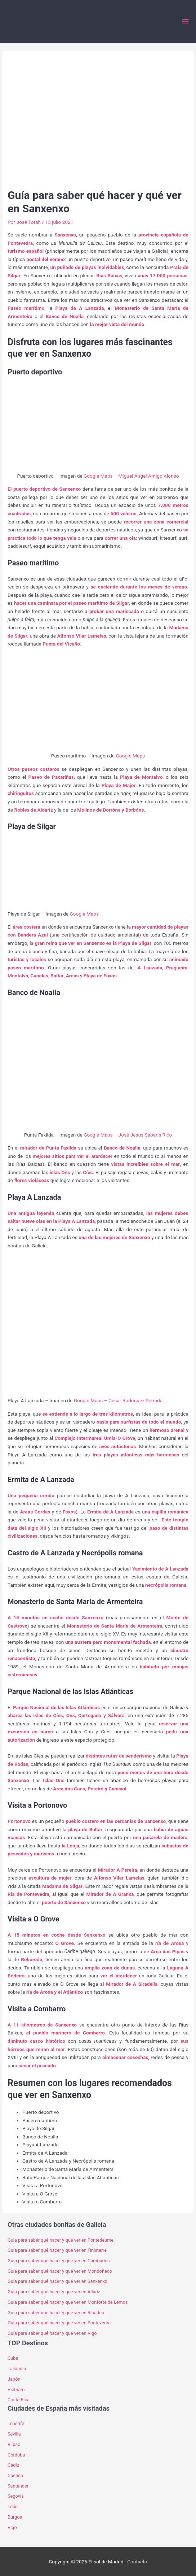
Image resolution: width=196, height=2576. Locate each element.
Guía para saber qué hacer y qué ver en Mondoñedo (60, 2271)
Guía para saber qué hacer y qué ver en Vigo (52, 2333)
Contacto (137, 2561)
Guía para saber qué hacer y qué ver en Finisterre (57, 2250)
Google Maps (98, 476)
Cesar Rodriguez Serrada (135, 1400)
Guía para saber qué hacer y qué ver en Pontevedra (59, 2322)
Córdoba (16, 2455)
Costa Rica (19, 2399)
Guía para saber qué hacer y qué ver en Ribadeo (56, 2312)
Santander (18, 2486)
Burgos (15, 2517)
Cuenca (15, 2475)
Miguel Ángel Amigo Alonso (148, 476)
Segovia (16, 2496)
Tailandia (17, 2368)
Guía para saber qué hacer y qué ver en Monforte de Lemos (68, 2302)
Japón (14, 2379)
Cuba (13, 2358)
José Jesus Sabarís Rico (145, 1135)
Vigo (12, 2527)
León (13, 2506)
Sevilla (14, 2434)
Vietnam (16, 2389)
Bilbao (14, 2444)
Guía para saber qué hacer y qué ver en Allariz (54, 2291)
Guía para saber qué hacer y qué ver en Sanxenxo (57, 2281)
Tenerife (16, 2423)
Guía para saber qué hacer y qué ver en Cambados (59, 2260)
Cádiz (13, 2465)
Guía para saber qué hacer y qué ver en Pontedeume (60, 2240)
